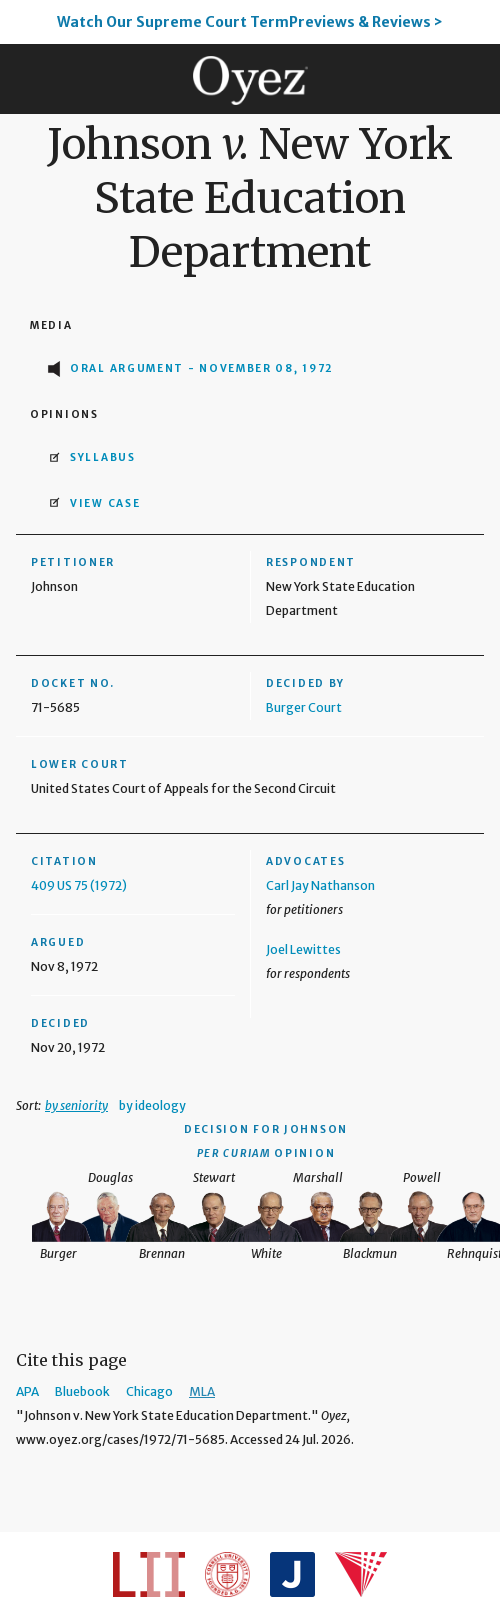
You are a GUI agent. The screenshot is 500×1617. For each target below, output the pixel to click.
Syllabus (103, 457)
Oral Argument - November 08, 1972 (202, 368)
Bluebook (82, 1391)
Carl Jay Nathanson (320, 885)
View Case (105, 503)
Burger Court (304, 707)
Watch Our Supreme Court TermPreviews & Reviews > (250, 22)
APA (27, 1391)
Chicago (149, 1391)
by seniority (76, 1105)
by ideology (152, 1105)
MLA (202, 1391)
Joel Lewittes (303, 949)
